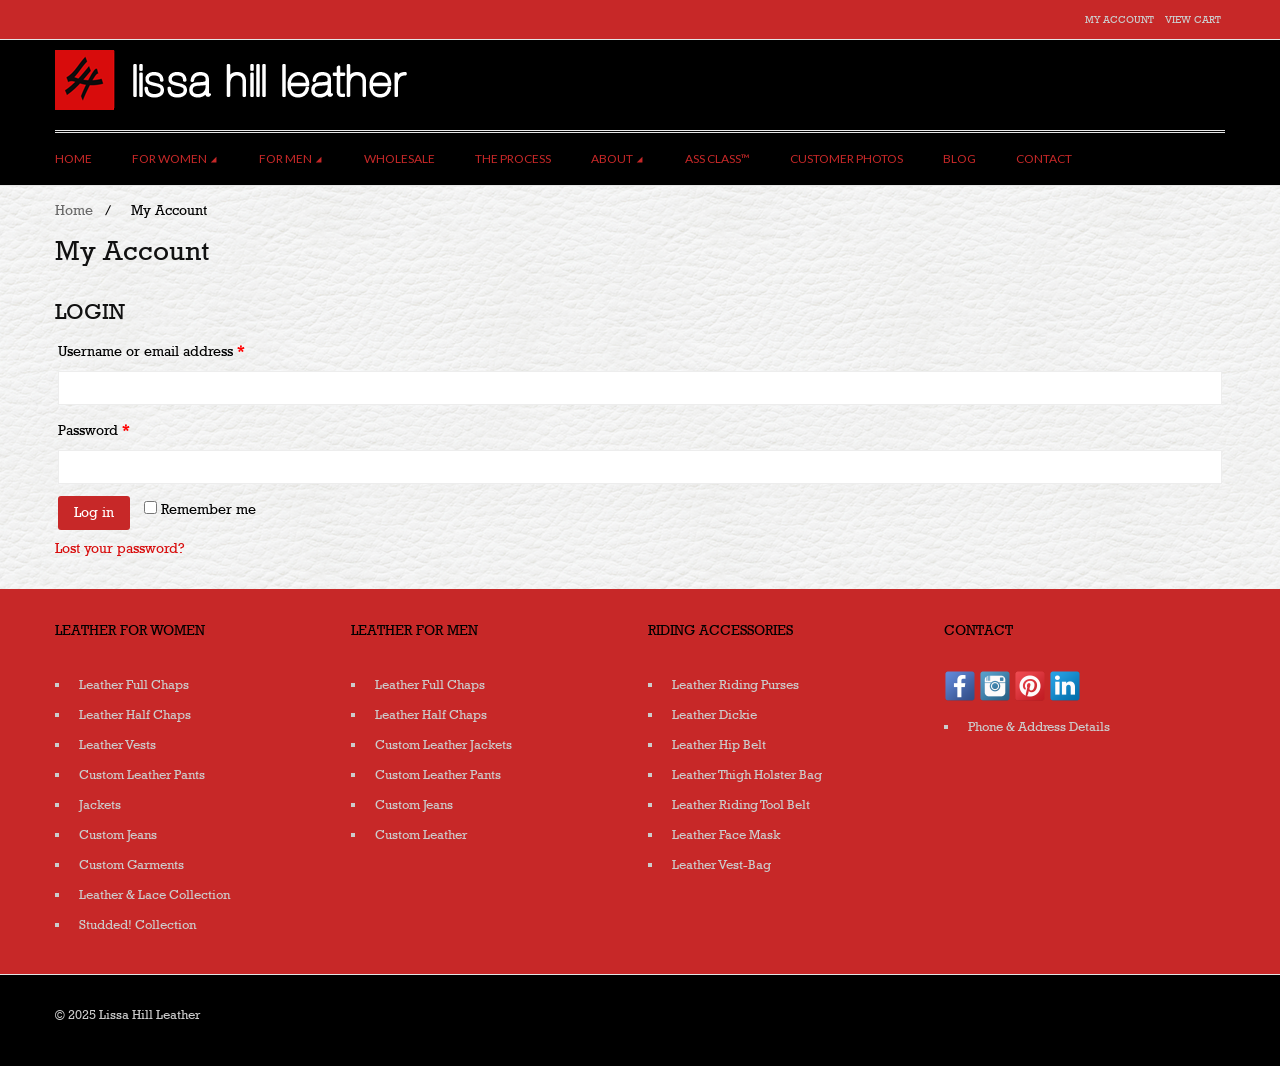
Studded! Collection (137, 925)
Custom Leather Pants (142, 775)
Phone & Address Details (1039, 727)
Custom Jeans (118, 835)
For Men (291, 158)
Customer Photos (846, 158)
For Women (175, 158)
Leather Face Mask (726, 835)
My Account (1119, 20)
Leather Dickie (714, 715)
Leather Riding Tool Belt (741, 805)
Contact (1044, 158)
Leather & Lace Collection (154, 895)
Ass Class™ (717, 158)
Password (93, 430)
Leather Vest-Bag (721, 865)
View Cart (1193, 20)
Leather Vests (117, 745)
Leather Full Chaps (134, 685)
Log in (94, 512)
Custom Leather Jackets (443, 745)
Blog (959, 158)
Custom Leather (421, 835)
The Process (513, 158)
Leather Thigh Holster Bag (747, 775)
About (618, 158)
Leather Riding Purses (735, 685)
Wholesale (399, 158)
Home (73, 158)
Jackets (100, 805)
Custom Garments (131, 865)
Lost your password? (120, 548)
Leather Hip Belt (719, 745)
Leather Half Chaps (135, 715)
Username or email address (151, 351)
